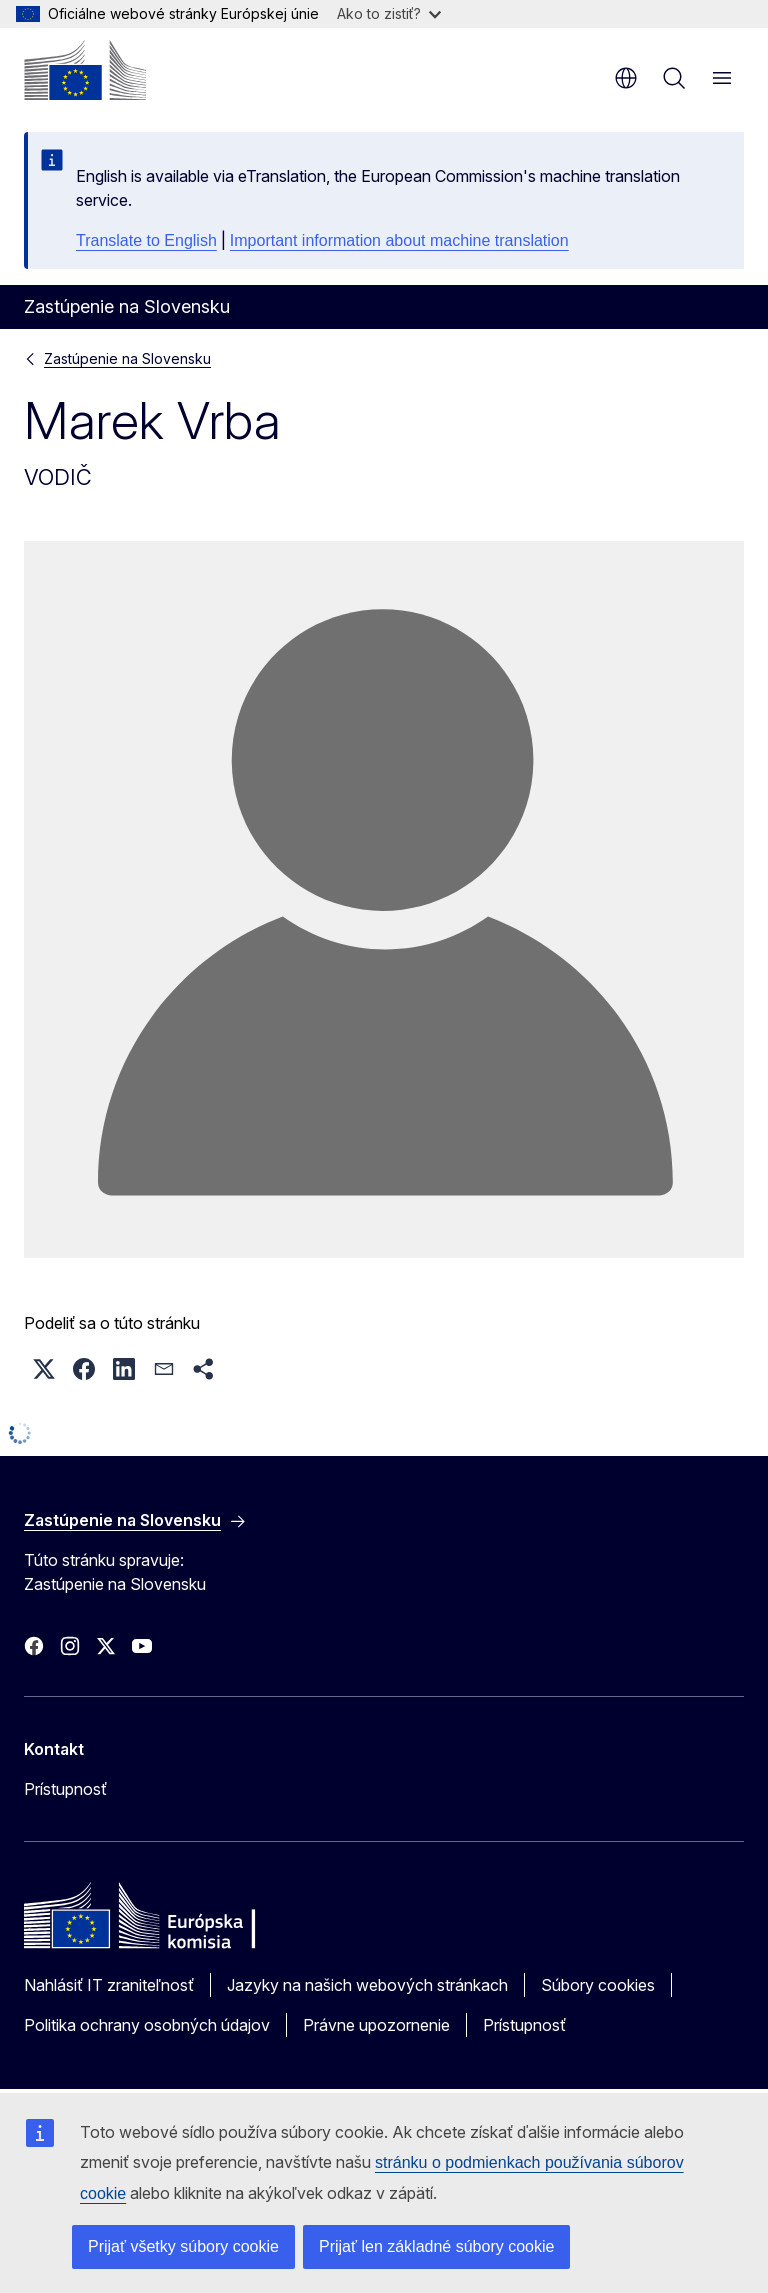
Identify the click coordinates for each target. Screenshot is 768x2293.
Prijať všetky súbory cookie (183, 2246)
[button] (44, 1369)
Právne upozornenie (376, 2025)
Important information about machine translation (399, 240)
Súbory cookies (598, 1985)
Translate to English (146, 240)
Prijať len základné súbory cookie (436, 2246)
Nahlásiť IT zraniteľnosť (109, 1985)
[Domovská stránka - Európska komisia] (85, 70)
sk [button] (626, 78)
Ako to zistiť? (389, 13)
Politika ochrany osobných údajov (147, 2025)
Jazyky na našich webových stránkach (367, 1985)
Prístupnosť (65, 1789)
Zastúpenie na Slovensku (127, 358)
